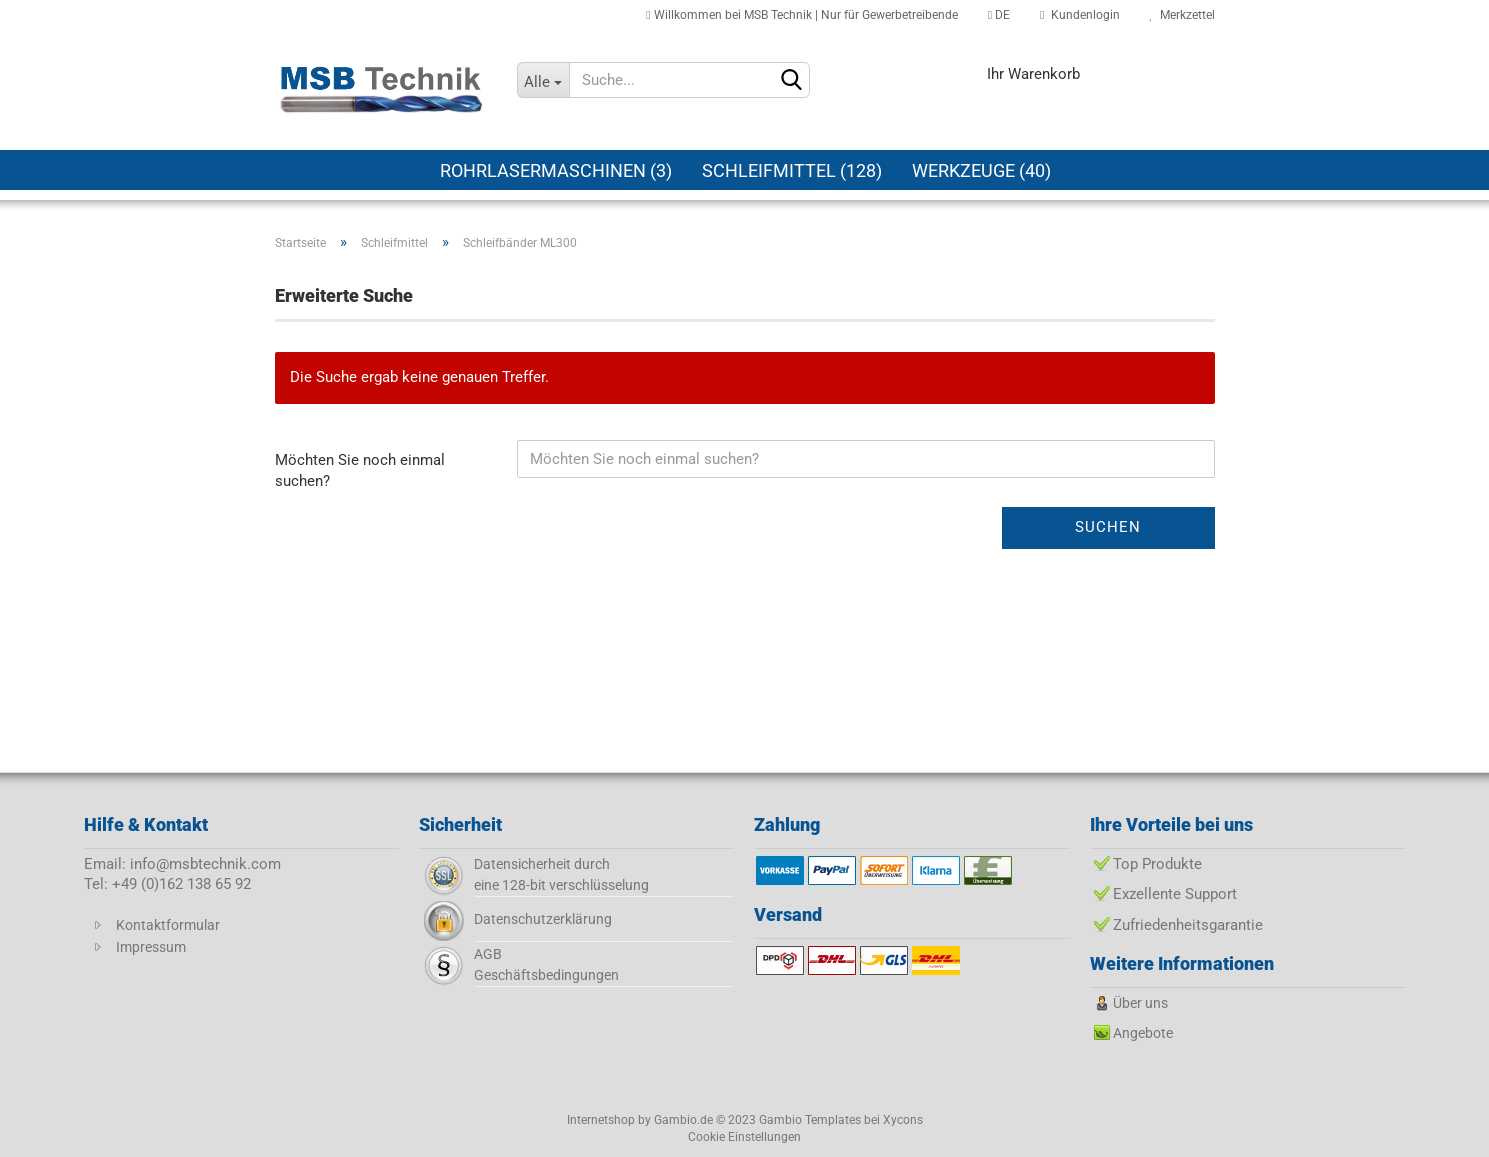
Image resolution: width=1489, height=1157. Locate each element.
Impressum (151, 947)
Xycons (903, 1120)
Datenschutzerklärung (543, 919)
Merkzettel (1182, 15)
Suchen (1108, 527)
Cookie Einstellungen (744, 1137)
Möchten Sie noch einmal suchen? (360, 470)
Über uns (1140, 1003)
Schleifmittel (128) (792, 170)
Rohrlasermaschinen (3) (556, 170)
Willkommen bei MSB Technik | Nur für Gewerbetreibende (801, 15)
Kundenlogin (1079, 15)
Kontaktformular (168, 925)
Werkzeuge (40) (981, 170)
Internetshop (601, 1120)
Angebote (1143, 1033)
